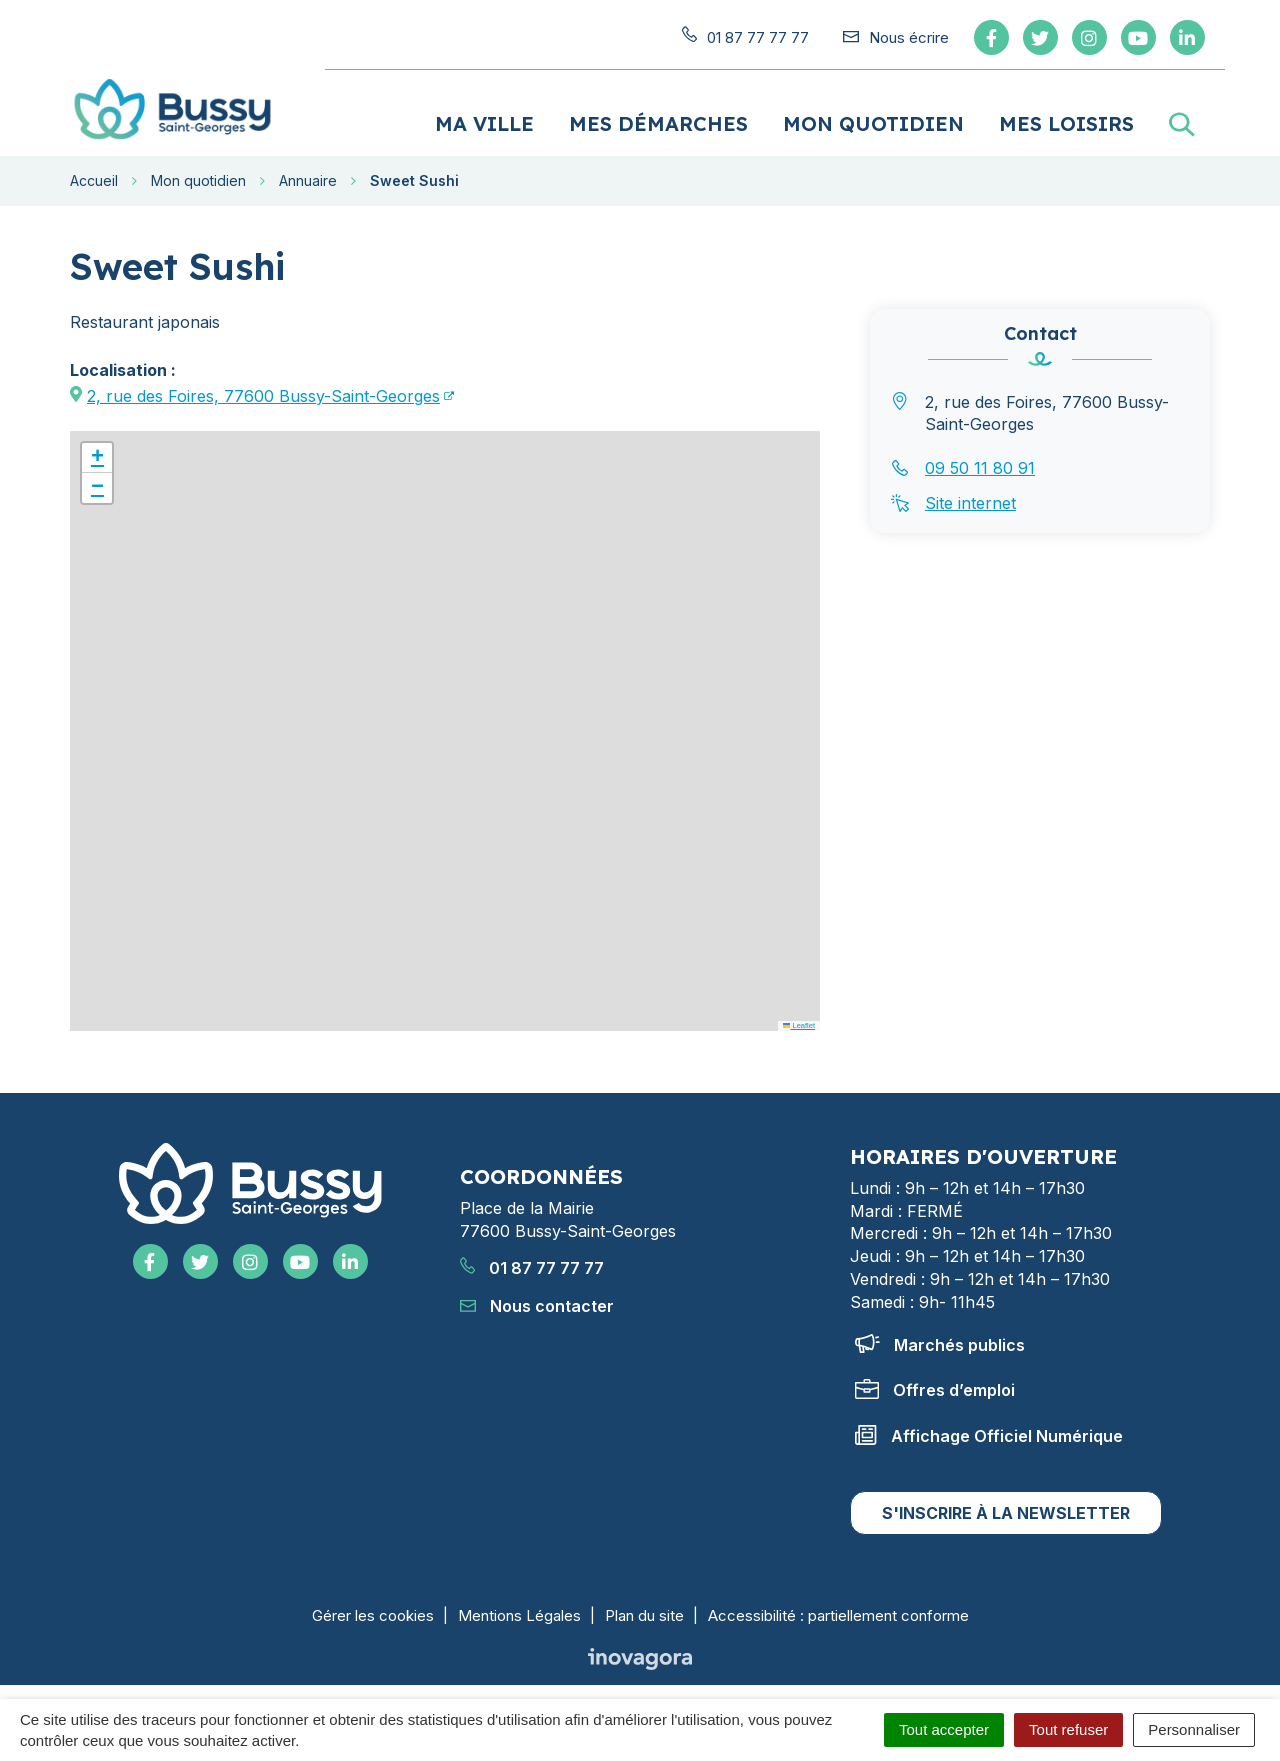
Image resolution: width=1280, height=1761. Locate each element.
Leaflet (799, 1019)
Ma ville (484, 117)
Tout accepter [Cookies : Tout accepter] (944, 1729)
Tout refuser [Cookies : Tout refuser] (1068, 1729)
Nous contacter (537, 1300)
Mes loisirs (1066, 117)
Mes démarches (658, 117)
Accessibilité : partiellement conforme (838, 1609)
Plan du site (644, 1609)
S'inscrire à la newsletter (1006, 1507)
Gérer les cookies (373, 1609)
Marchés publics (940, 1339)
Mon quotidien (873, 117)
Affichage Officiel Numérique (989, 1430)
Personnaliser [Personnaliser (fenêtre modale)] (1194, 1729)
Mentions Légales (519, 1609)
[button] (97, 452)
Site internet (970, 497)
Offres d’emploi (935, 1384)
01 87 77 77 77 (532, 1263)
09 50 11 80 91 (980, 462)
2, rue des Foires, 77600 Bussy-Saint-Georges (263, 390)
